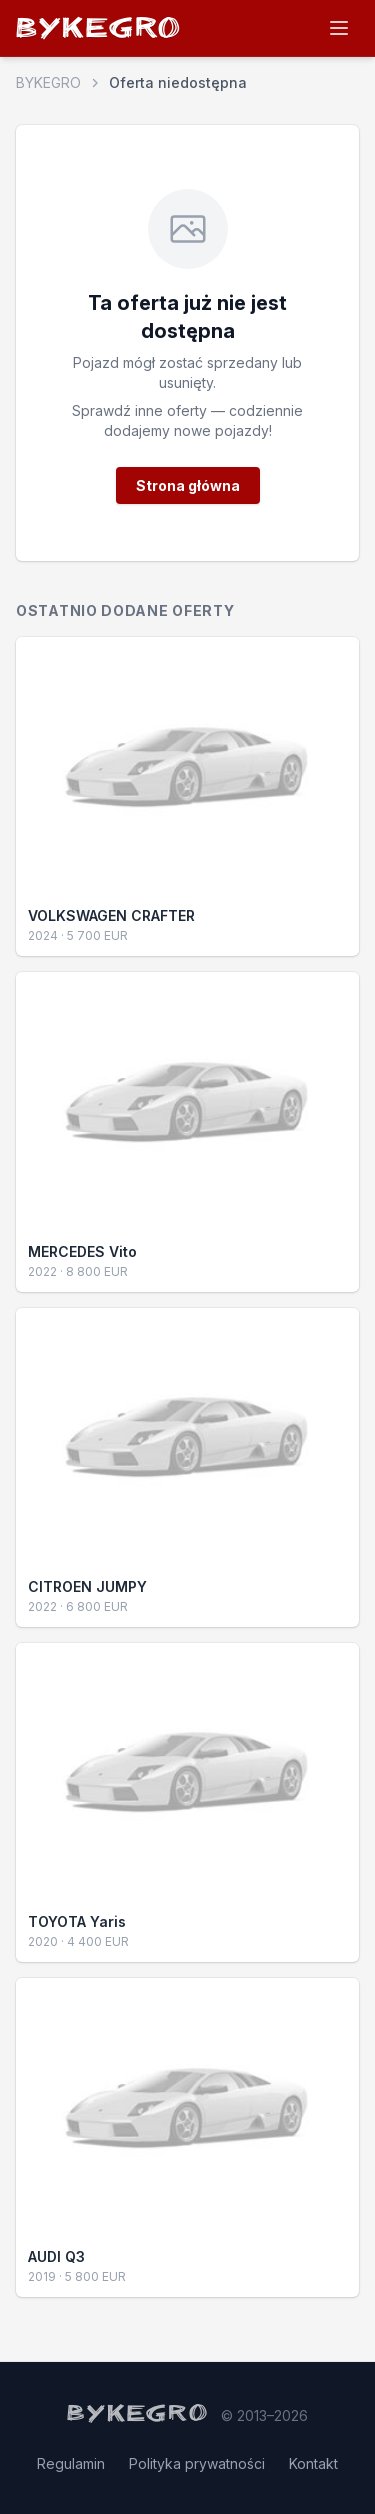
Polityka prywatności (197, 2463)
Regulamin (71, 2463)
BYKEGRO (99, 31)
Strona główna (188, 485)
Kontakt (313, 2463)
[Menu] (339, 28)
